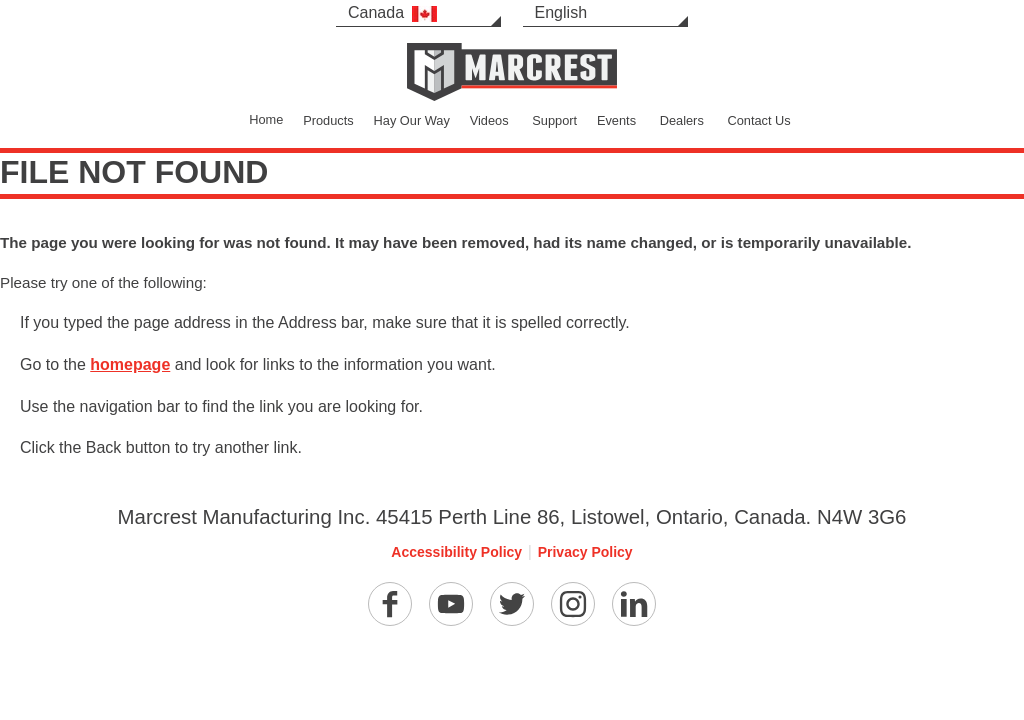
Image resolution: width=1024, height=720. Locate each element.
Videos (489, 120)
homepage (130, 364)
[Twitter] (512, 604)
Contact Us (758, 120)
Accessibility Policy (456, 552)
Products (328, 120)
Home (266, 119)
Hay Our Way (412, 120)
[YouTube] (451, 604)
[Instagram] (573, 604)
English (561, 12)
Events (616, 120)
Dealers (682, 120)
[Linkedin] (634, 604)
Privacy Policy (585, 552)
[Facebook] (390, 604)
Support (554, 120)
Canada (392, 13)
